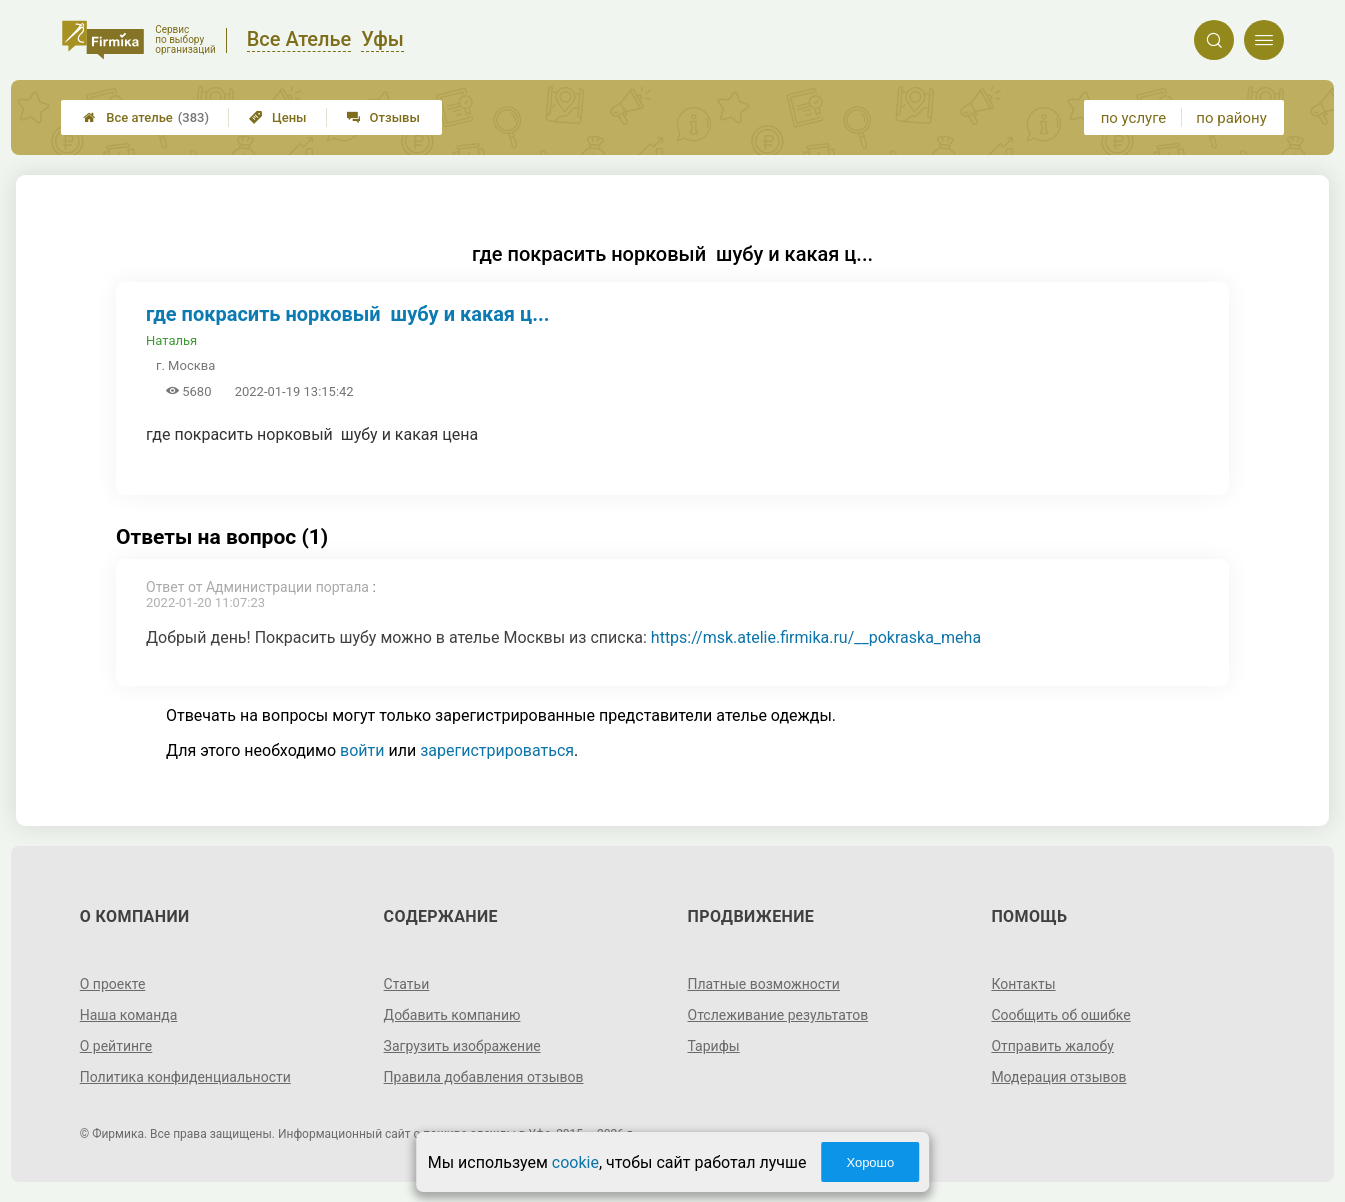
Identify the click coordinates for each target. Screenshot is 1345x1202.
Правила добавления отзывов (484, 1077)
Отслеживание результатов (778, 1015)
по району (1231, 118)
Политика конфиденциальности (185, 1077)
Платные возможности (764, 984)
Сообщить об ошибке (1060, 1015)
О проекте (113, 984)
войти (362, 750)
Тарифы (714, 1046)
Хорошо (870, 1162)
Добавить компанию (452, 1015)
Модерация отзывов (1058, 1077)
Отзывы (383, 117)
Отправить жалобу (1052, 1046)
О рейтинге (116, 1046)
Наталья (171, 340)
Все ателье (146, 117)
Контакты (1023, 984)
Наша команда (129, 1015)
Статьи (407, 984)
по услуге (1134, 118)
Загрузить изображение (462, 1046)
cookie (575, 1162)
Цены (278, 117)
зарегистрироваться (497, 750)
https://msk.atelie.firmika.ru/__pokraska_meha (816, 637)
